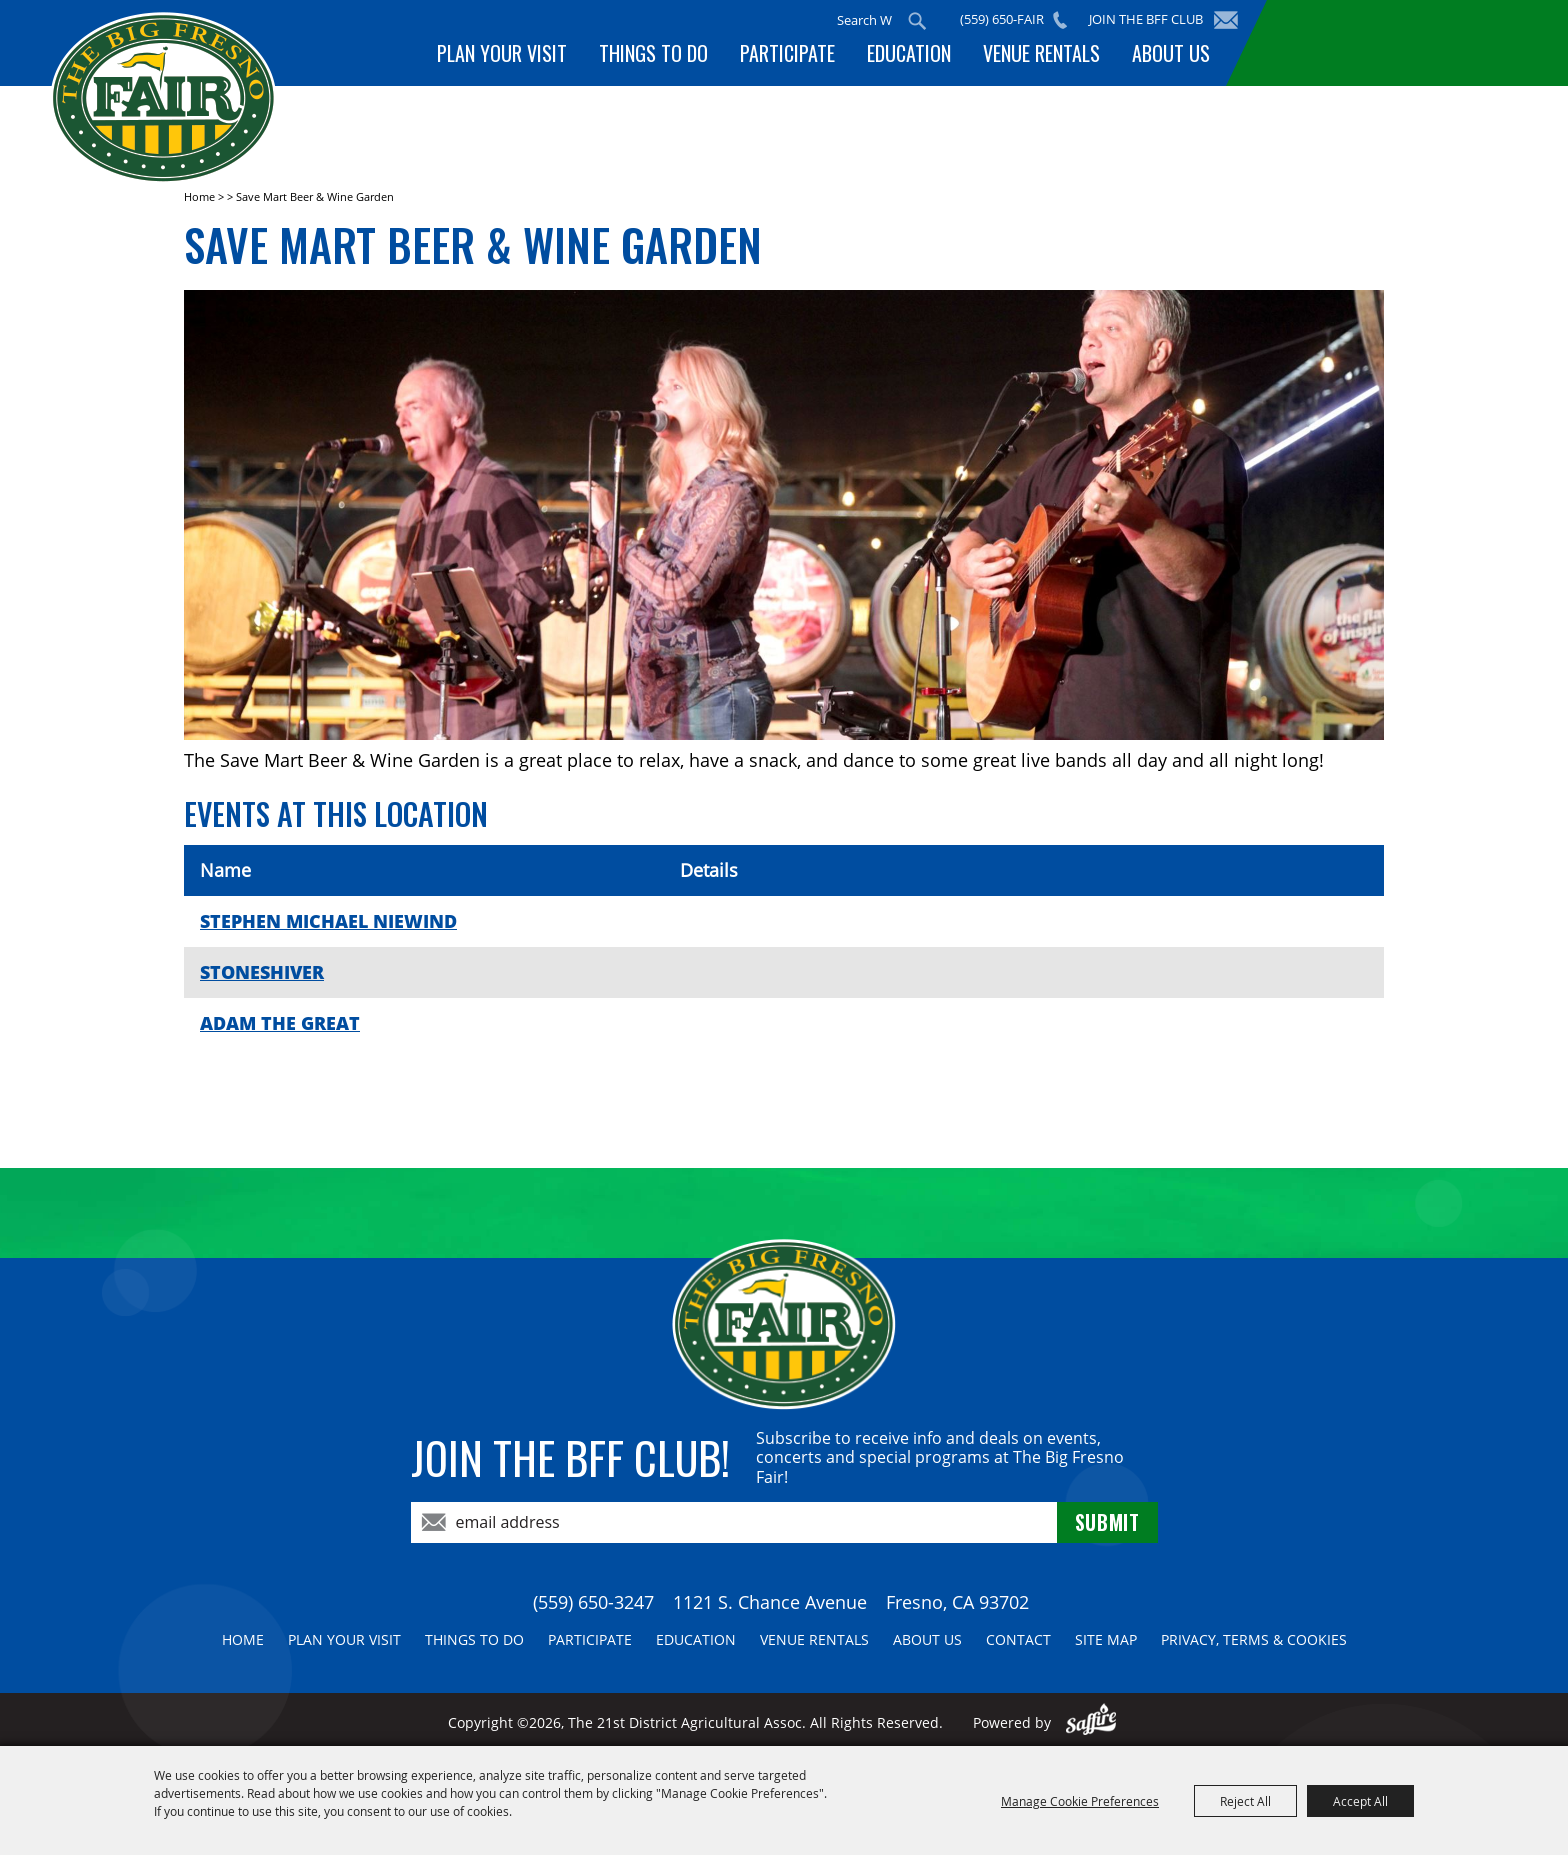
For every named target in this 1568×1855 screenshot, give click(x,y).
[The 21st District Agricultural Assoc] (163, 98)
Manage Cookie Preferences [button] (1080, 1801)
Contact (1018, 1639)
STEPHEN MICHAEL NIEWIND (328, 921)
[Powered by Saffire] (1091, 1722)
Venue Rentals (1041, 53)
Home (199, 196)
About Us (1171, 53)
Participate (787, 53)
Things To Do (653, 53)
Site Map (1106, 1639)
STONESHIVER (262, 972)
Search (917, 21)
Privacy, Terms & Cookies (1254, 1639)
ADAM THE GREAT (280, 1023)
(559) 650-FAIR (1002, 19)
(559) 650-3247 (593, 1602)
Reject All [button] (1245, 1801)
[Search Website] (864, 20)
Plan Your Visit (502, 53)
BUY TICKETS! (1393, 42)
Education (909, 53)
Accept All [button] (1360, 1801)
